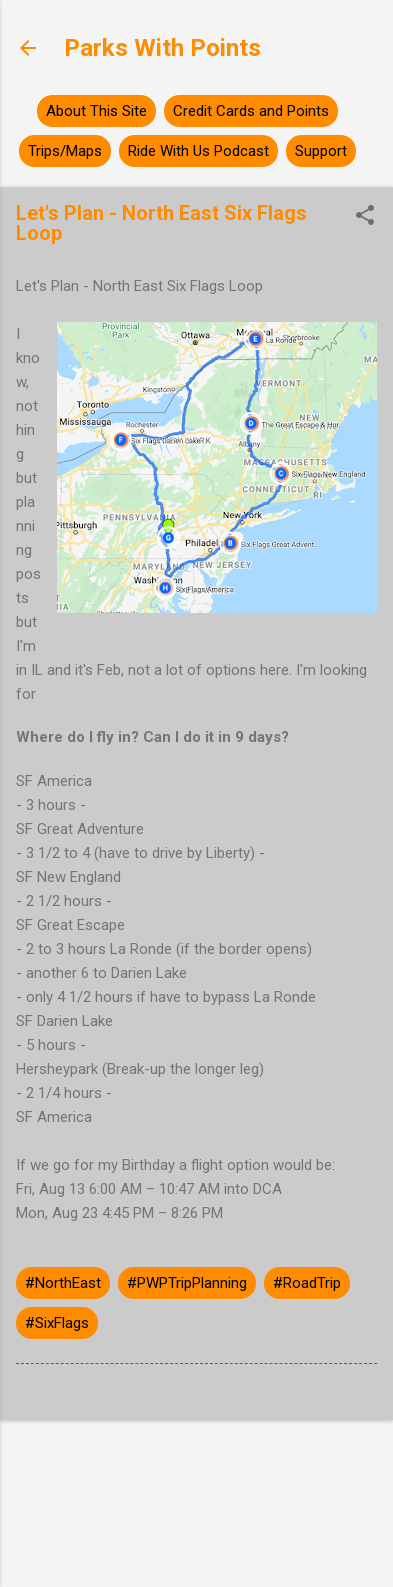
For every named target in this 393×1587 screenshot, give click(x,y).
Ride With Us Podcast (198, 151)
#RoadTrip (307, 1283)
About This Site (96, 111)
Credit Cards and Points (251, 111)
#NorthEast (63, 1283)
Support (321, 151)
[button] (365, 217)
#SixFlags (57, 1323)
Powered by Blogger (196, 1471)
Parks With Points (162, 48)
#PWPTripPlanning (187, 1283)
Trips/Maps (65, 151)
